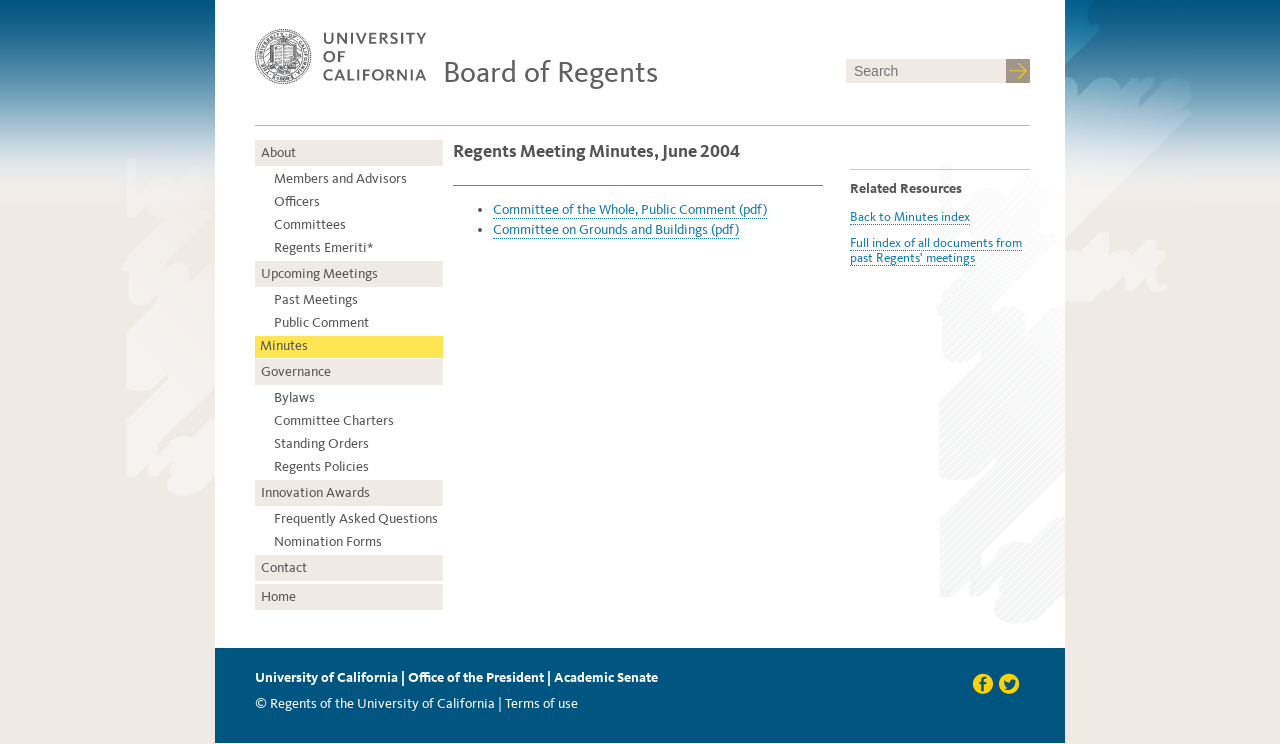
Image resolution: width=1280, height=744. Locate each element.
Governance (296, 371)
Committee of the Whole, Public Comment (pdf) (630, 209)
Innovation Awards (315, 492)
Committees (310, 224)
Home (278, 596)
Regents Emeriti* (323, 247)
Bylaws (294, 397)
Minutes (284, 345)
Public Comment (321, 322)
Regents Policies (321, 466)
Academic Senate (606, 677)
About (278, 152)
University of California (326, 677)
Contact (284, 567)
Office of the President (476, 677)
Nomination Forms (328, 541)
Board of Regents (550, 72)
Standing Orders (321, 443)
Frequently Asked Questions (356, 518)
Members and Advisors (340, 178)
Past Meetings (316, 299)
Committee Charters (334, 420)
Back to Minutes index (910, 216)
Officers (297, 201)
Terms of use (541, 703)
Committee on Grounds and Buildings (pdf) (616, 229)
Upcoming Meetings (319, 273)
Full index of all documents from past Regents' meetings (936, 250)
